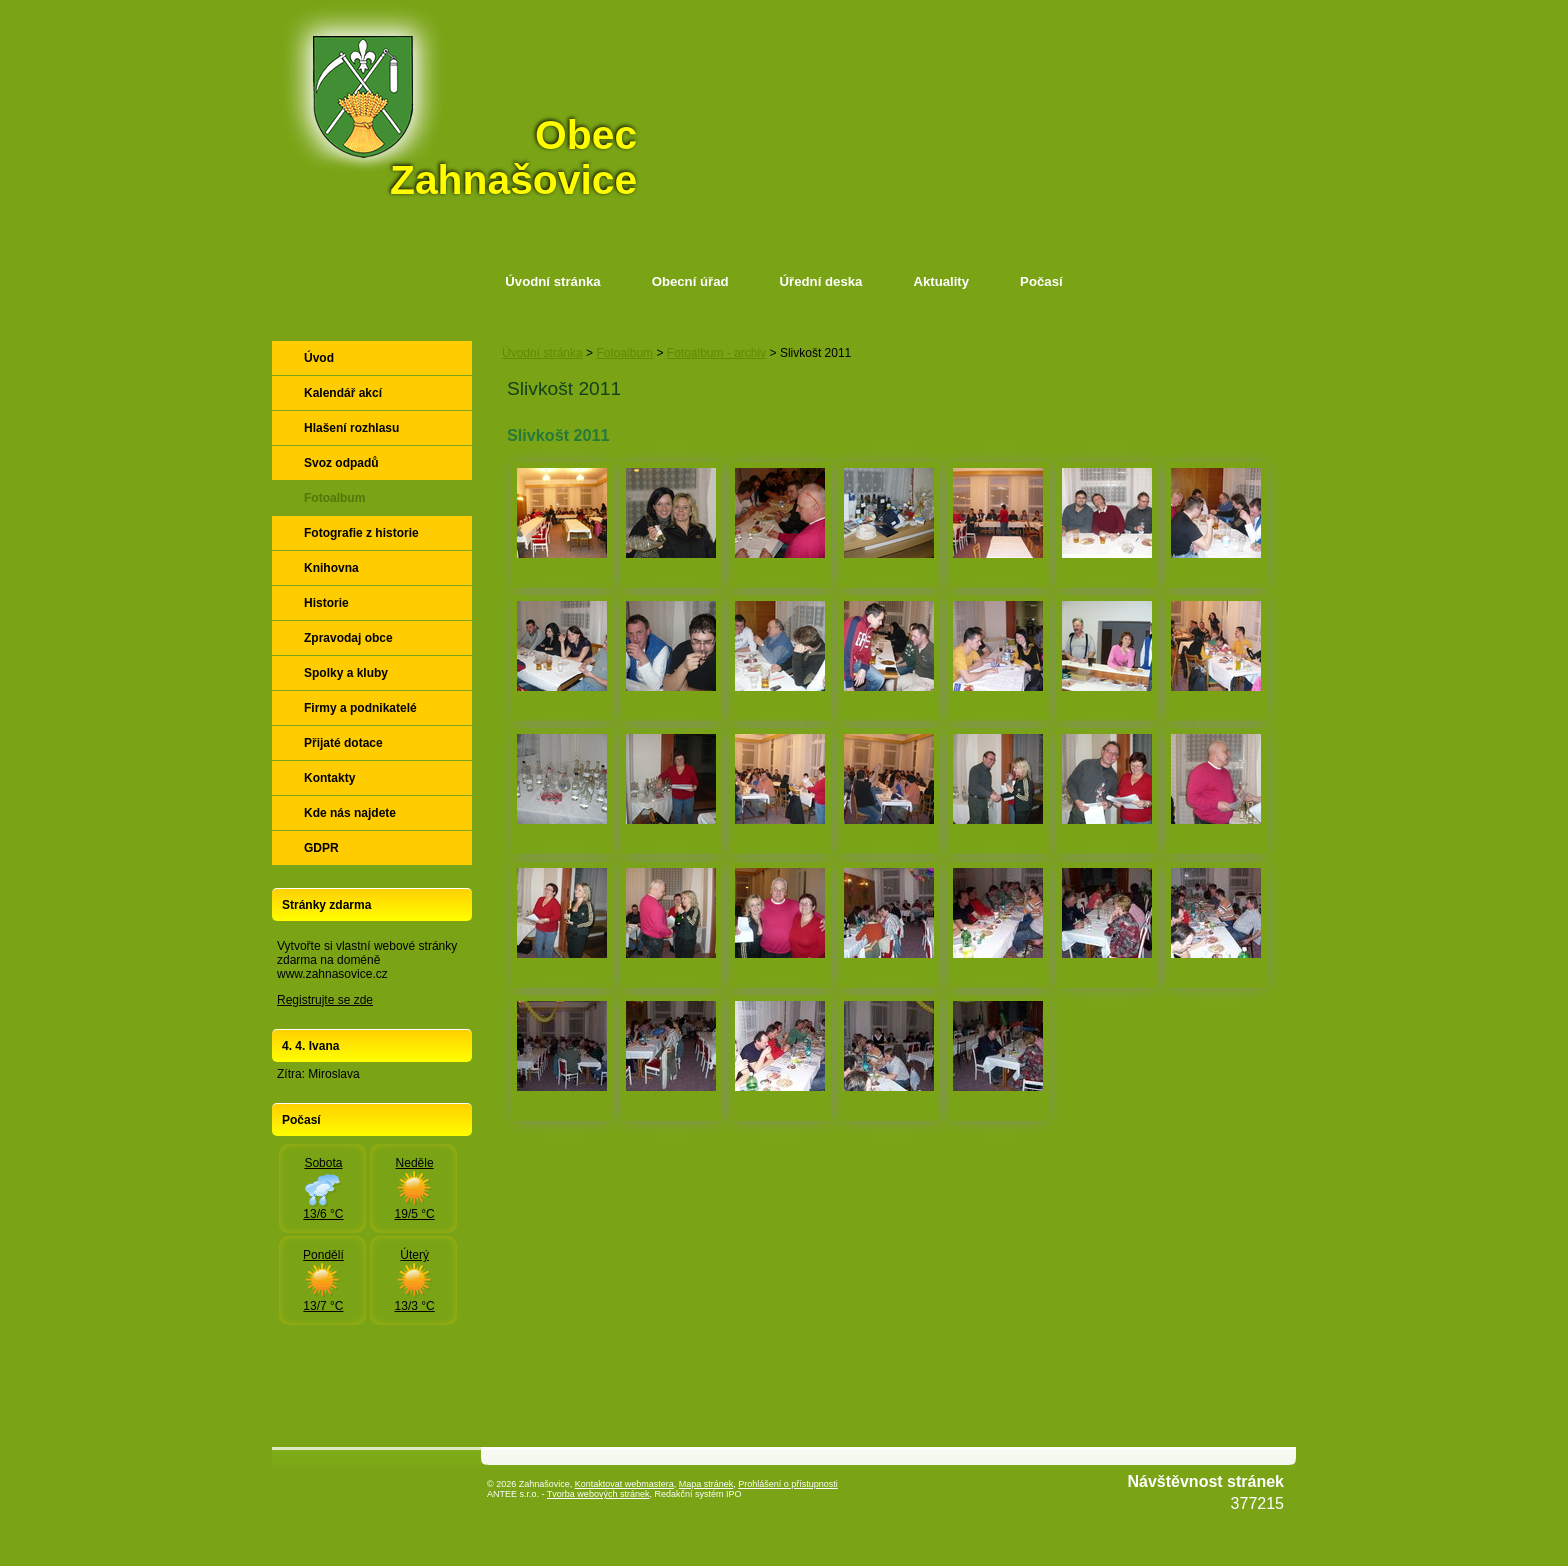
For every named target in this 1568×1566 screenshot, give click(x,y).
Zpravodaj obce (348, 638)
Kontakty (329, 778)
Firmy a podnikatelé (360, 708)
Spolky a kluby (346, 673)
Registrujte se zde (325, 1000)
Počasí (1041, 281)
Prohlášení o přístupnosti (788, 1484)
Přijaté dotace (343, 743)
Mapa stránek (706, 1484)
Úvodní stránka (552, 281)
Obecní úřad (690, 281)
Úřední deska (821, 281)
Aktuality (941, 281)
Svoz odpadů (341, 463)
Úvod (319, 358)
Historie (326, 603)
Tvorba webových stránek (598, 1494)
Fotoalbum (624, 353)
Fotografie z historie (361, 533)
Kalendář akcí (343, 393)
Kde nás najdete (350, 813)
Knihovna (331, 568)
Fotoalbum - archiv (716, 353)
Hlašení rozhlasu (351, 428)
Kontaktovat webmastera (624, 1484)
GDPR (321, 848)
